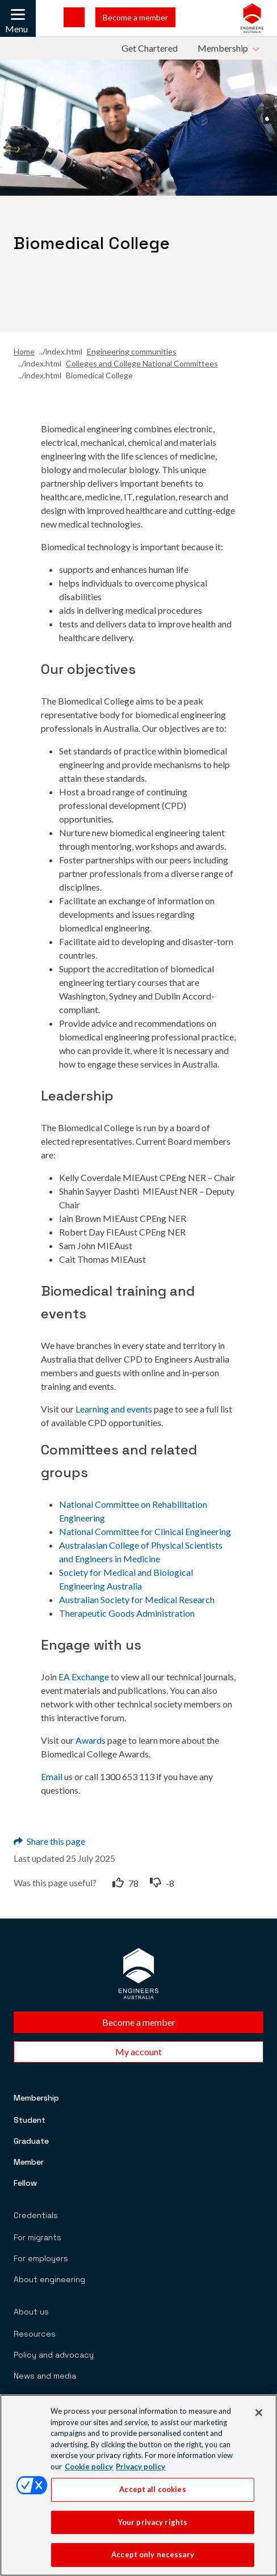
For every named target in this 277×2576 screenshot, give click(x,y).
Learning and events (113, 1408)
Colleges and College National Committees (142, 363)
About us (31, 2312)
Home (24, 351)
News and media (45, 2376)
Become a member (135, 17)
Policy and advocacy (54, 2355)
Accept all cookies (152, 2493)
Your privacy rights (152, 2526)
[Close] (258, 2417)
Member (29, 2162)
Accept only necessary (152, 2559)
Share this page (49, 1841)
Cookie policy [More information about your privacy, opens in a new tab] (89, 2471)
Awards (90, 1740)
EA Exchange (83, 1676)
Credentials (36, 2215)
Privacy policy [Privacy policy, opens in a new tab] (140, 2471)
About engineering (49, 2279)
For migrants (37, 2237)
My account (138, 2051)
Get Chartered (149, 48)
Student (29, 2120)
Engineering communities (132, 351)
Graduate (31, 2141)
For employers (41, 2258)
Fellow (25, 2183)
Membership (36, 2098)
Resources (35, 2334)
